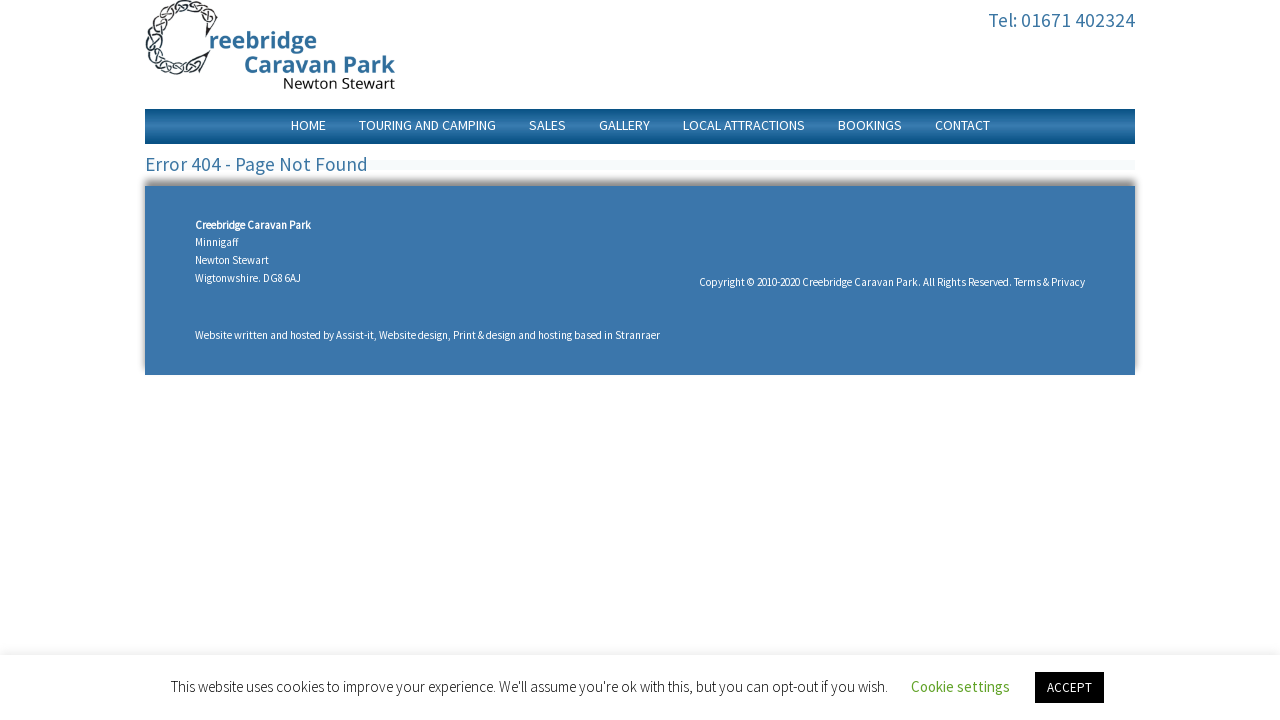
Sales (547, 125)
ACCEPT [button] (1069, 687)
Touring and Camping (427, 125)
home (308, 125)
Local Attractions (744, 125)
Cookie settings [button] (960, 686)
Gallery (624, 125)
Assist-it (355, 335)
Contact (962, 125)
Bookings (870, 125)
